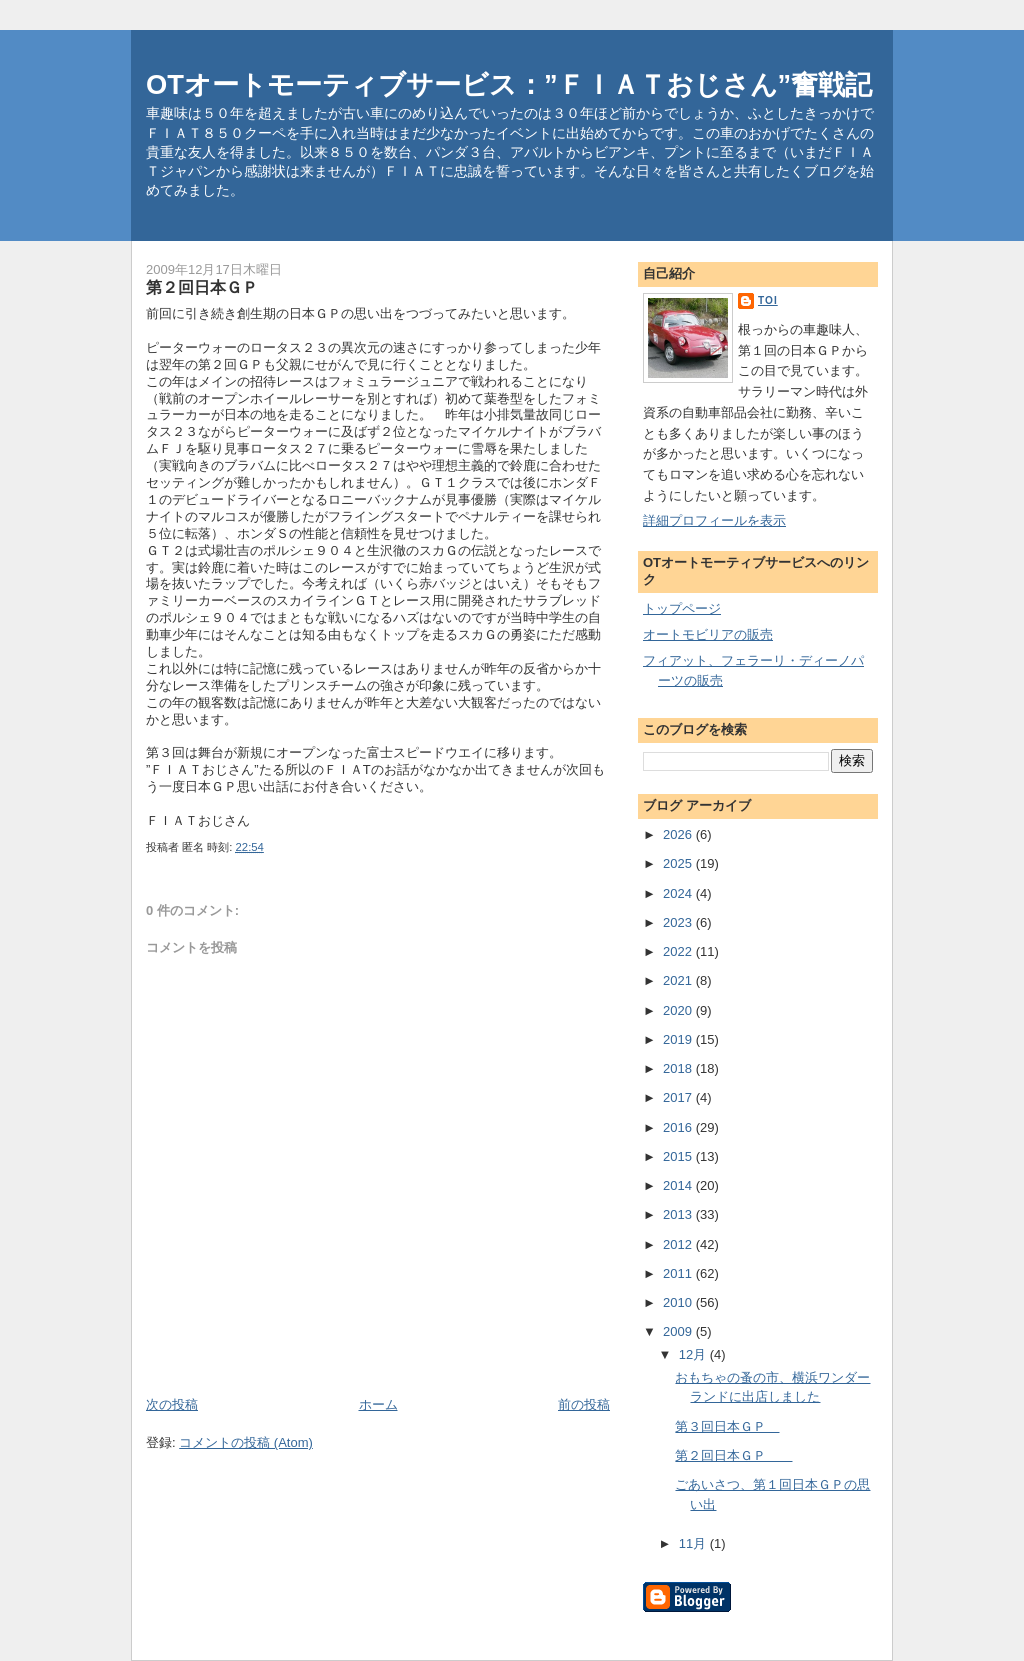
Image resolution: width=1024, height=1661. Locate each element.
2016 (679, 1127)
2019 (679, 1039)
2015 (679, 1156)
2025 (679, 863)
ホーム (378, 1404)
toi (768, 300)
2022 (679, 951)
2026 (679, 834)
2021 (679, 980)
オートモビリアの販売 (708, 634)
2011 (679, 1273)
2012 (679, 1244)
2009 (679, 1331)
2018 (679, 1068)
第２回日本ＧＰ (733, 1455)
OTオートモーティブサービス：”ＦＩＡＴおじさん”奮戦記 (509, 84)
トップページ (682, 608)
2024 (679, 893)
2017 (679, 1097)
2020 (679, 1010)
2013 (679, 1214)
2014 (679, 1185)
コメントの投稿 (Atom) (246, 1442)
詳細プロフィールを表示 (714, 520)
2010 (679, 1302)
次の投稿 (172, 1404)
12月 (694, 1354)
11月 (694, 1543)
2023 (679, 922)
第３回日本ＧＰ (727, 1426)
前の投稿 (584, 1404)
